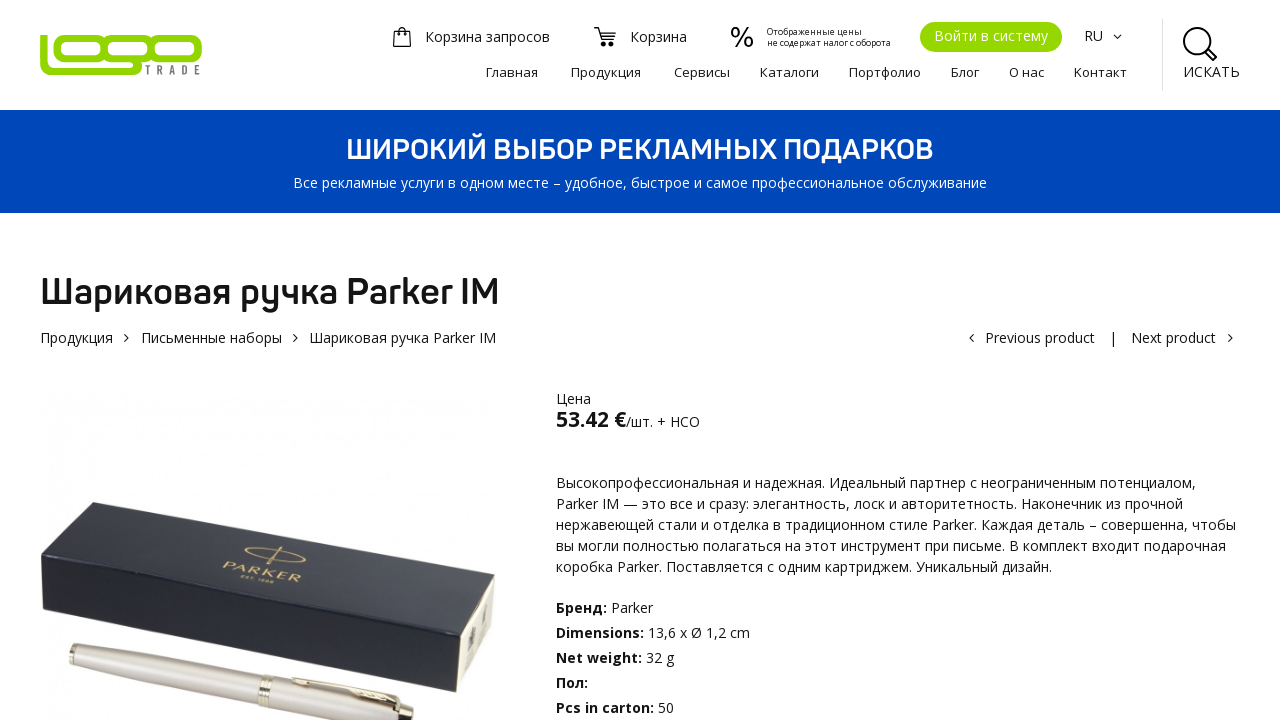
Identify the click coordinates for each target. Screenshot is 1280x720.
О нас (1026, 72)
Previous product (1040, 337)
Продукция (606, 72)
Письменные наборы (211, 337)
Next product (1173, 337)
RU (1105, 35)
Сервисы (702, 72)
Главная (512, 72)
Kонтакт (1100, 72)
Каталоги (789, 72)
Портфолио (885, 72)
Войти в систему (991, 35)
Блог (965, 72)
